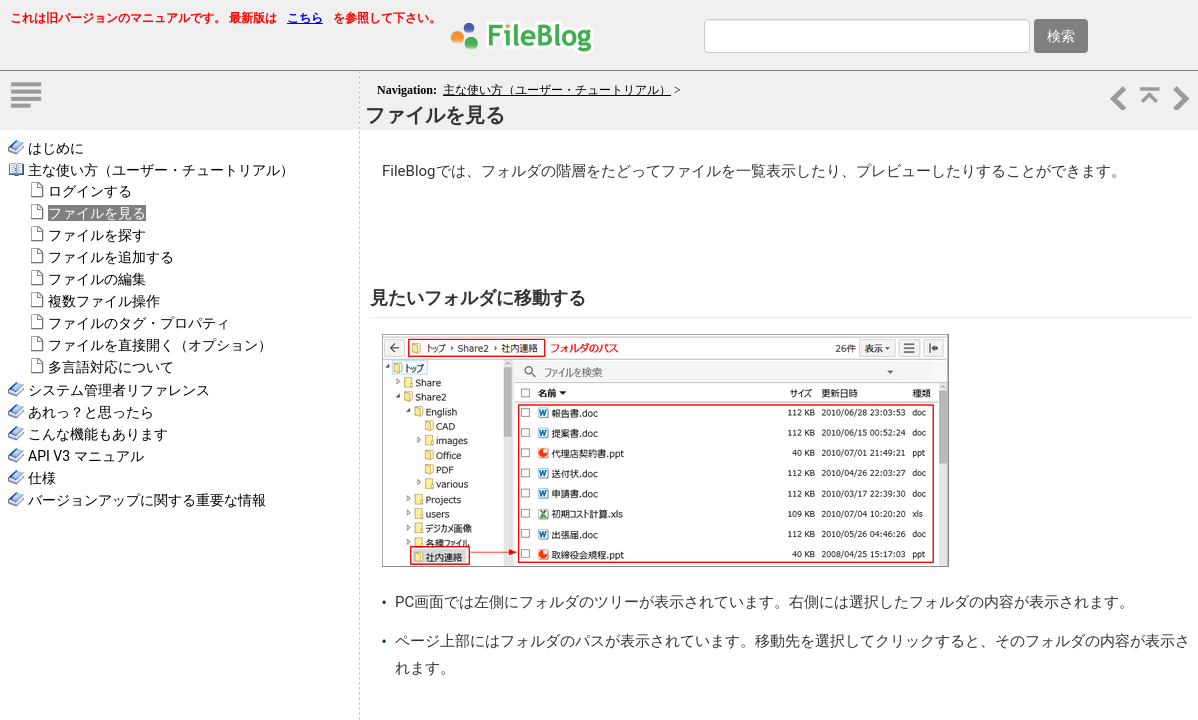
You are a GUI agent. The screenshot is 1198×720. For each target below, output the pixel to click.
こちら (305, 18)
